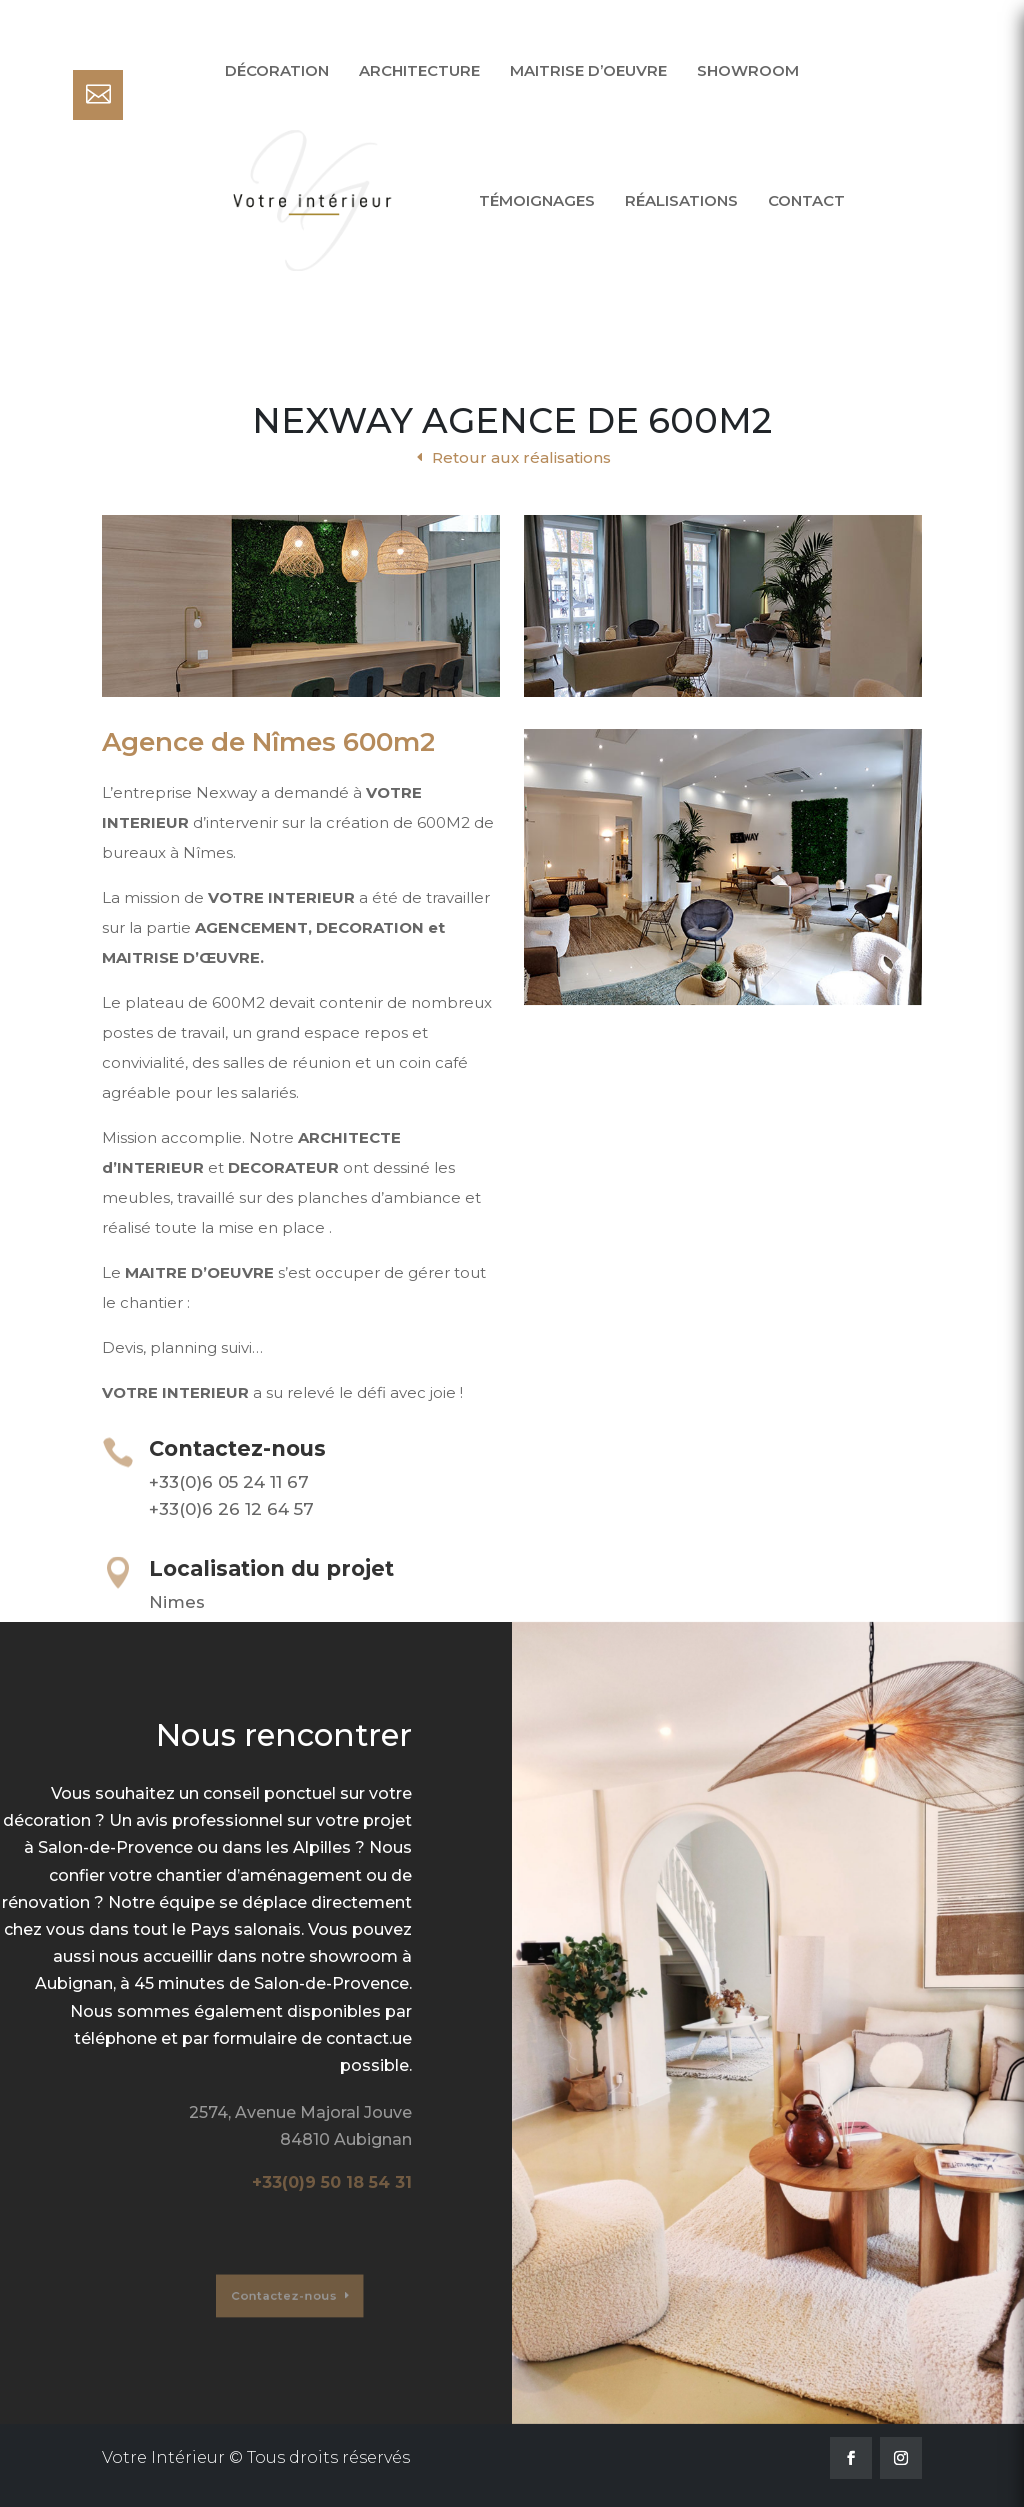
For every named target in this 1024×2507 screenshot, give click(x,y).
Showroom (748, 70)
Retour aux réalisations (521, 457)
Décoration (277, 70)
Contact (806, 200)
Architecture (419, 70)
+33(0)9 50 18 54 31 (332, 2182)
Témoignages (537, 200)
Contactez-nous (262, 2296)
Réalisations (681, 200)
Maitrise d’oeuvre (588, 70)
